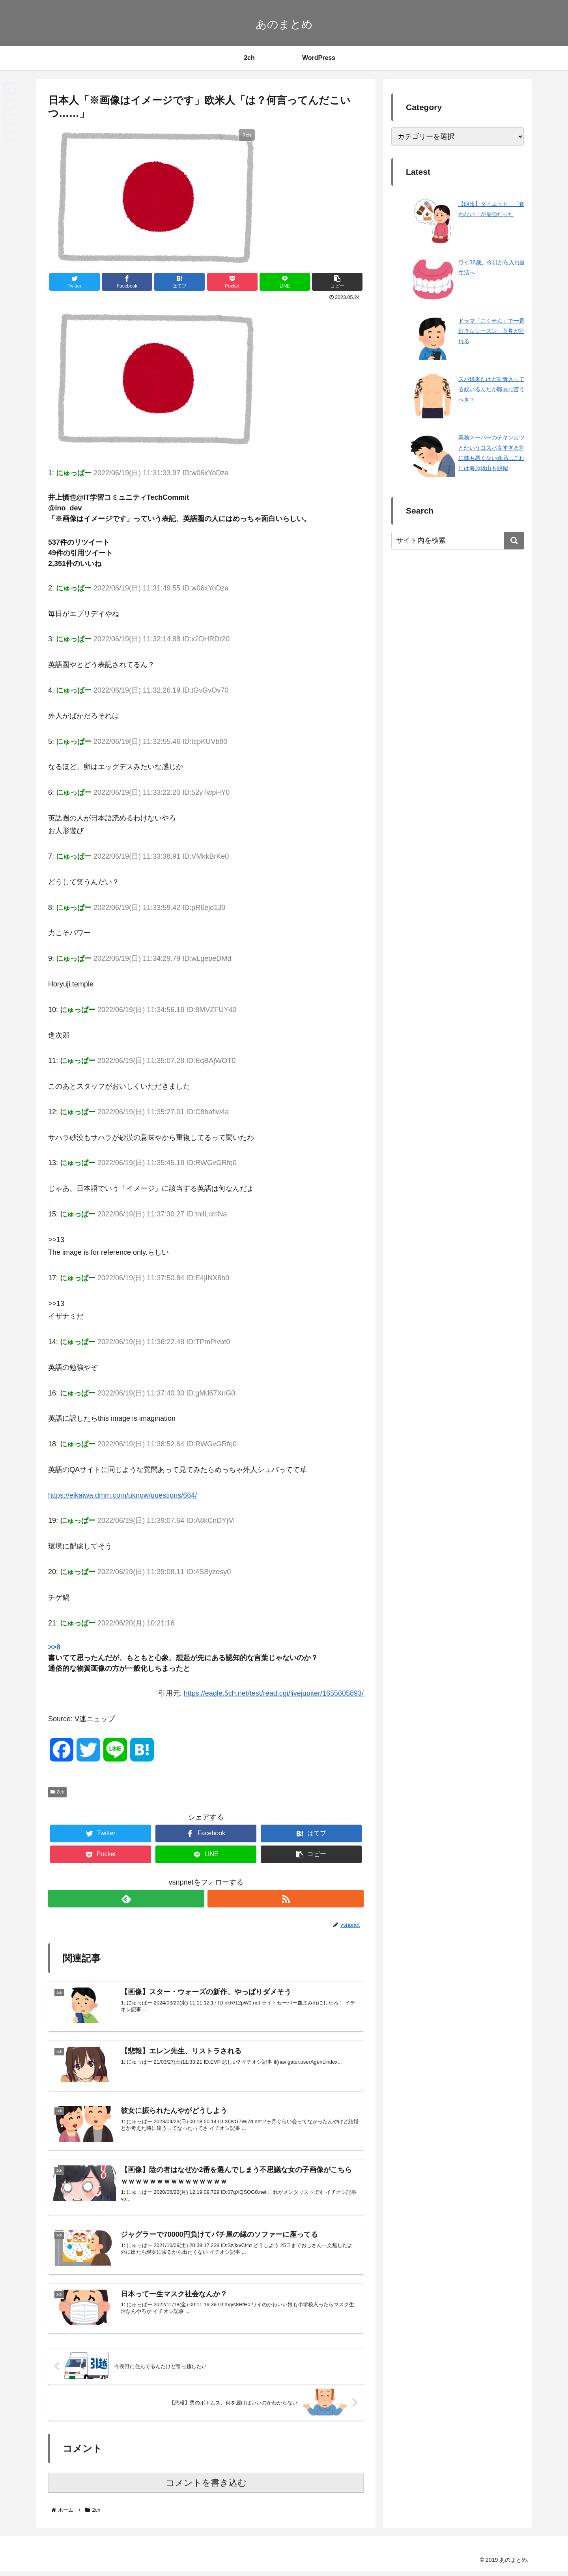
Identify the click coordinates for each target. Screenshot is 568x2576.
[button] (514, 540)
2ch (57, 1792)
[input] (457, 540)
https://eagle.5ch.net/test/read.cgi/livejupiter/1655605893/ (274, 1693)
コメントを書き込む (206, 2487)
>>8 (54, 1647)
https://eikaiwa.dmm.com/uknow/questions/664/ (122, 1495)
